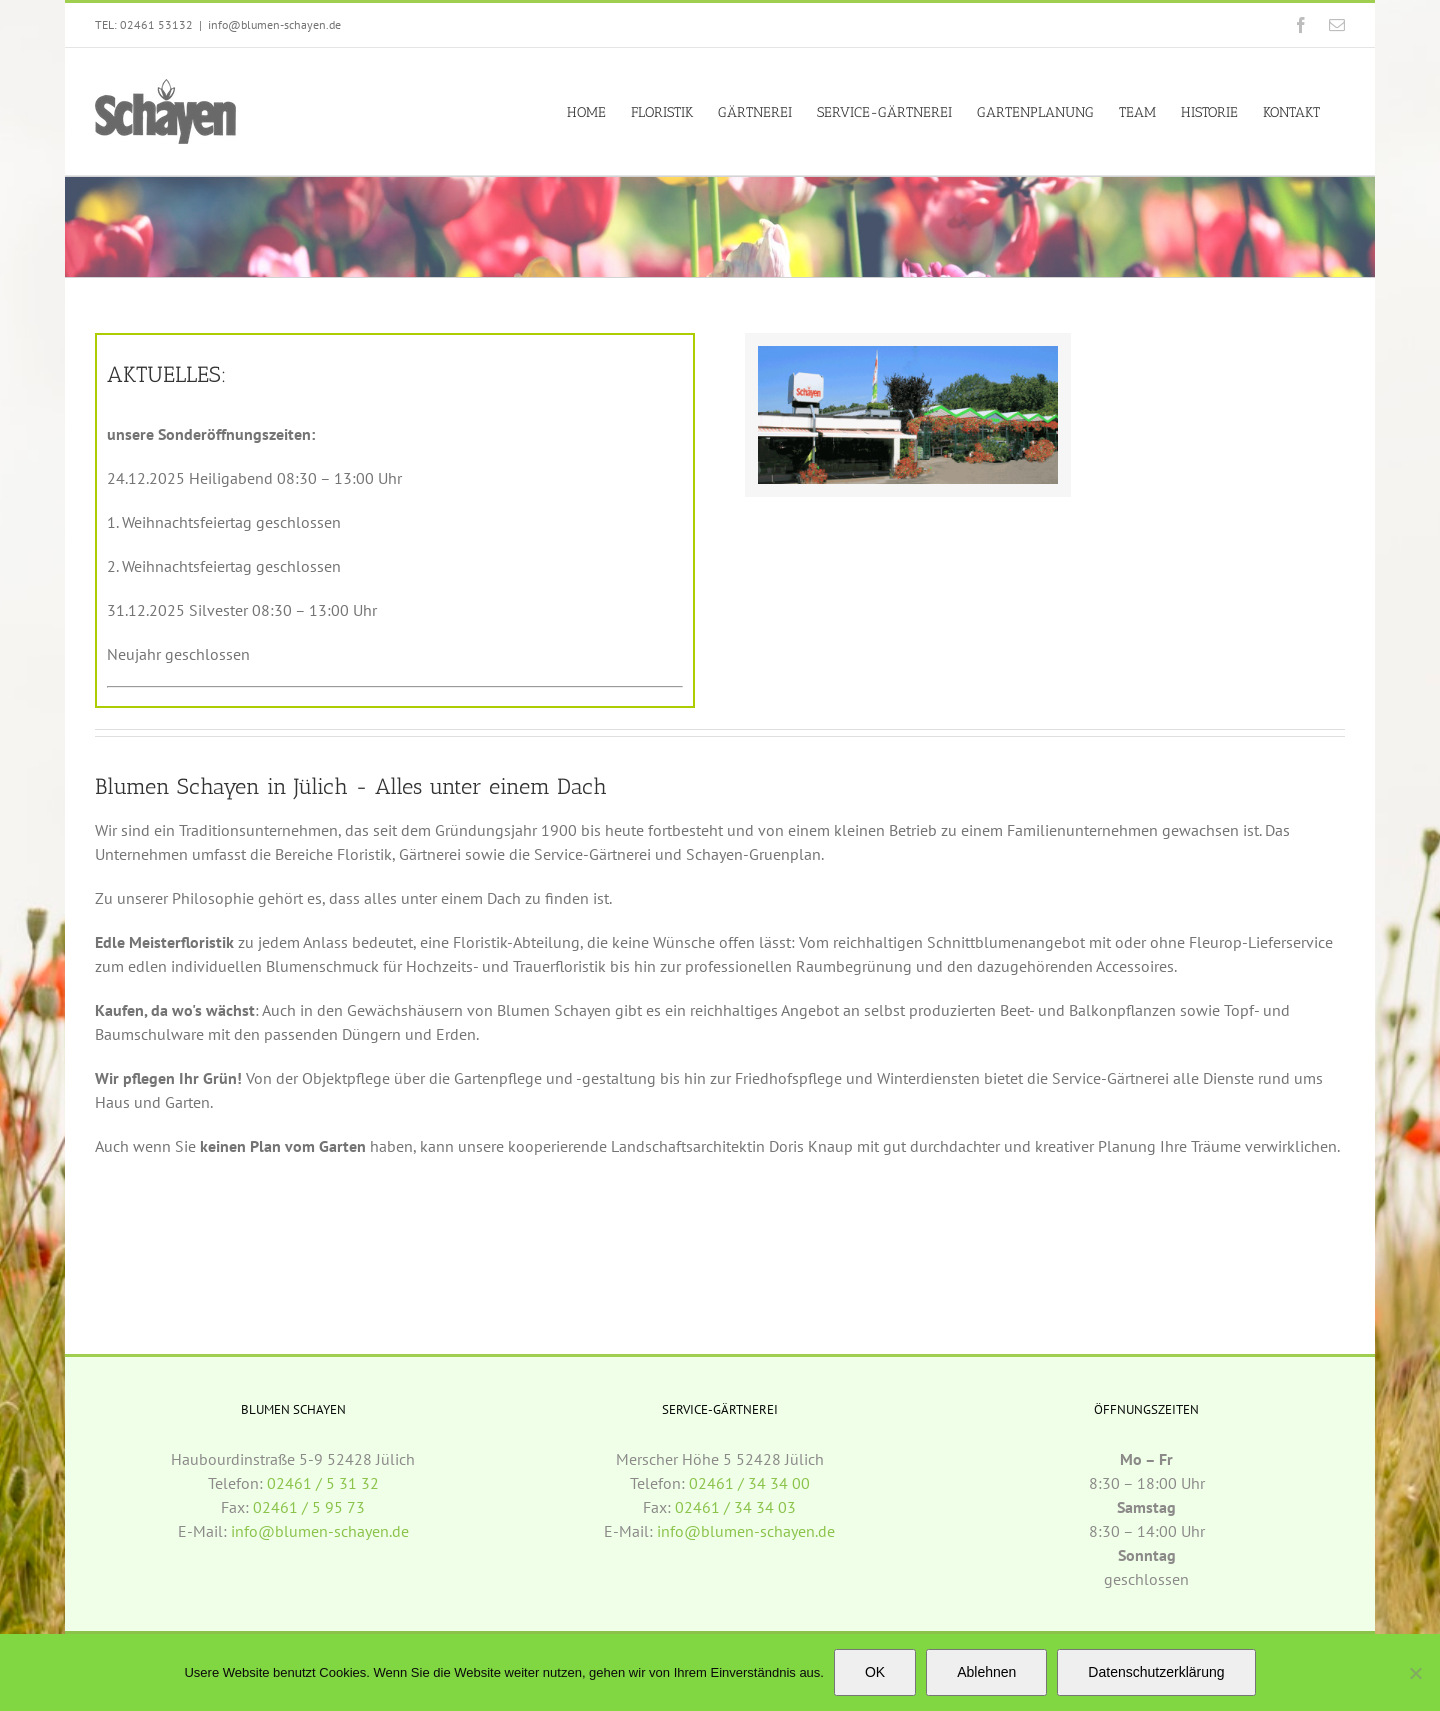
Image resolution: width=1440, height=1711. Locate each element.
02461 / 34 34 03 (735, 1507)
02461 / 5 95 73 (309, 1507)
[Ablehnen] (1415, 1673)
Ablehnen (986, 1672)
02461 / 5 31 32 (323, 1483)
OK (875, 1672)
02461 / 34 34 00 (749, 1483)
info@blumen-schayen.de (274, 24)
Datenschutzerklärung (1156, 1672)
